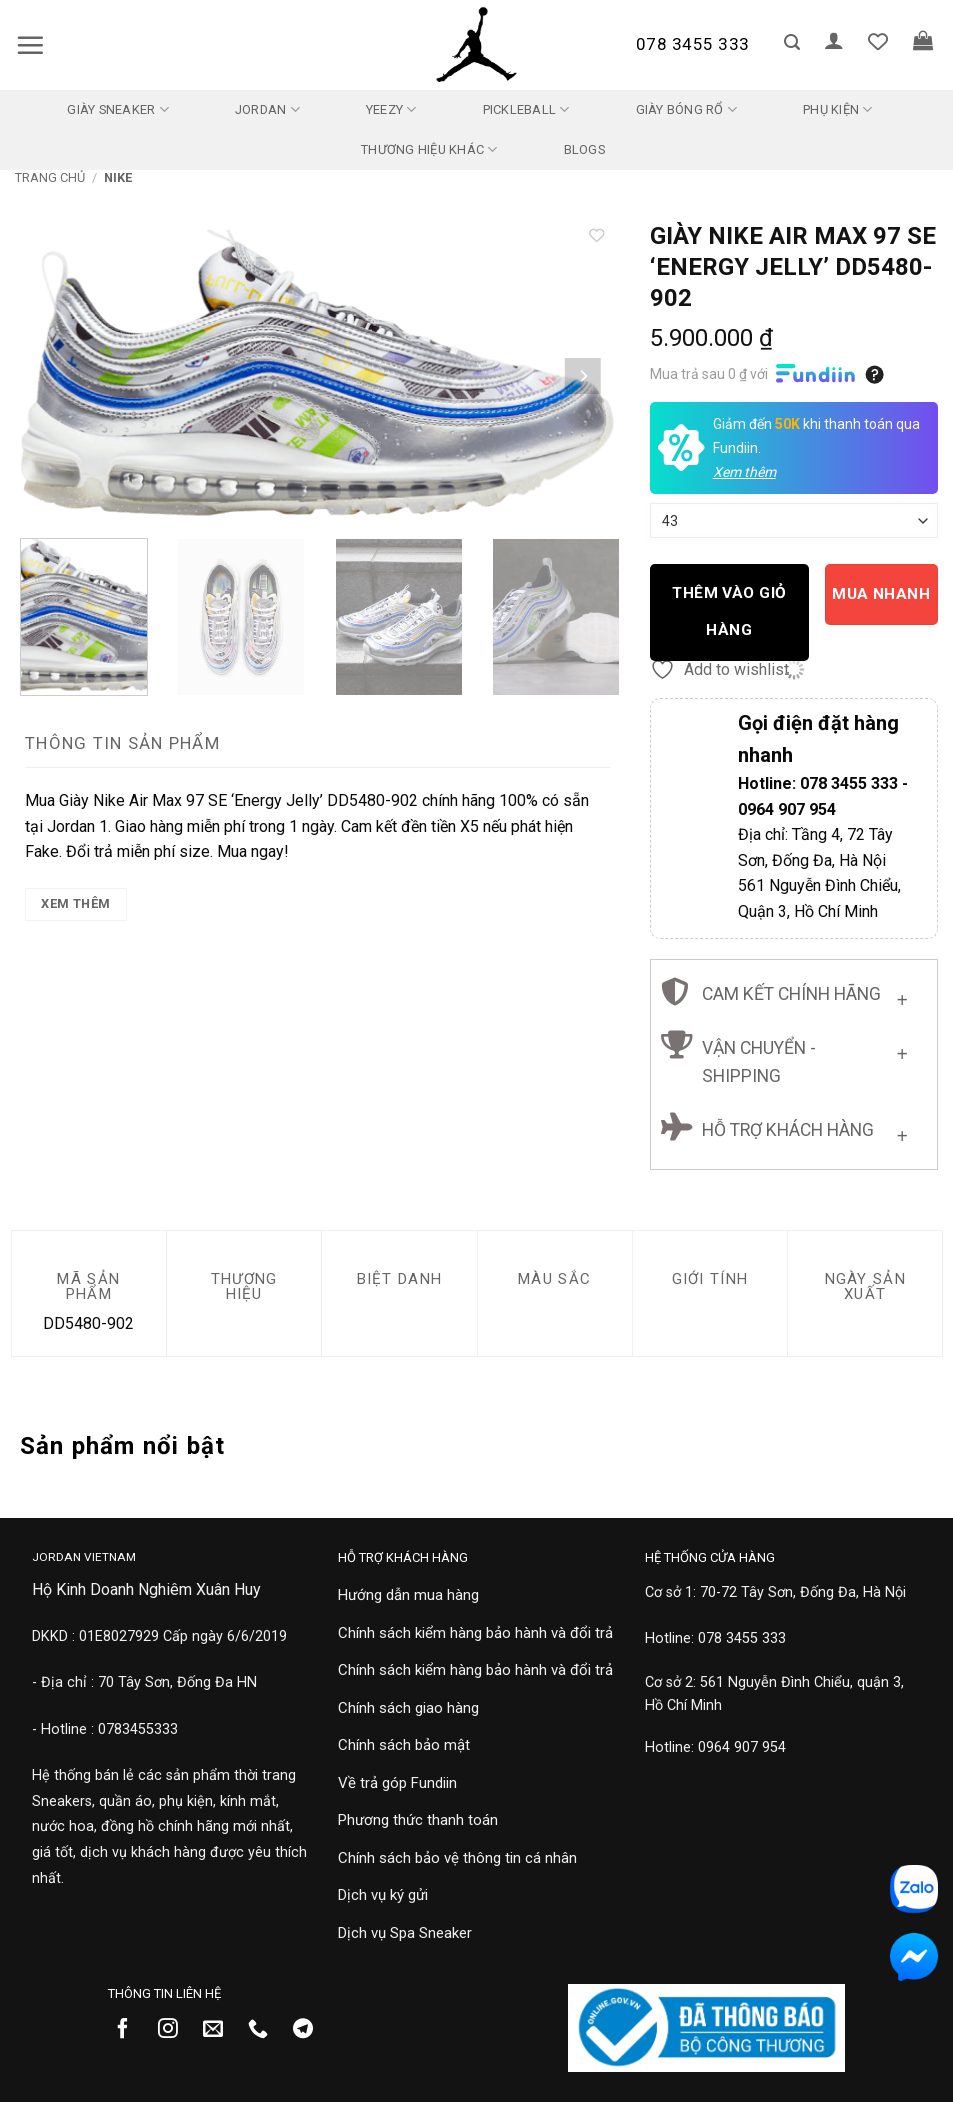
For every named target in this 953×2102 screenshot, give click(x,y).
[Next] (583, 376)
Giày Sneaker (118, 109)
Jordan (267, 109)
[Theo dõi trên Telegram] (310, 2030)
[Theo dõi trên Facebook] (130, 2030)
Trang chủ (50, 177)
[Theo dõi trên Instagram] (175, 2030)
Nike (118, 177)
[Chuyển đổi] (902, 996)
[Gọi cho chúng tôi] (265, 2030)
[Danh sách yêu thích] (878, 41)
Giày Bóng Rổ (687, 109)
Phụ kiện (838, 109)
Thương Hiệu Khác (429, 149)
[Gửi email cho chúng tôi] (220, 2030)
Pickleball (526, 109)
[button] (30, 45)
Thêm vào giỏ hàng (729, 611)
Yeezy (391, 109)
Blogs (584, 149)
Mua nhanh (881, 594)
